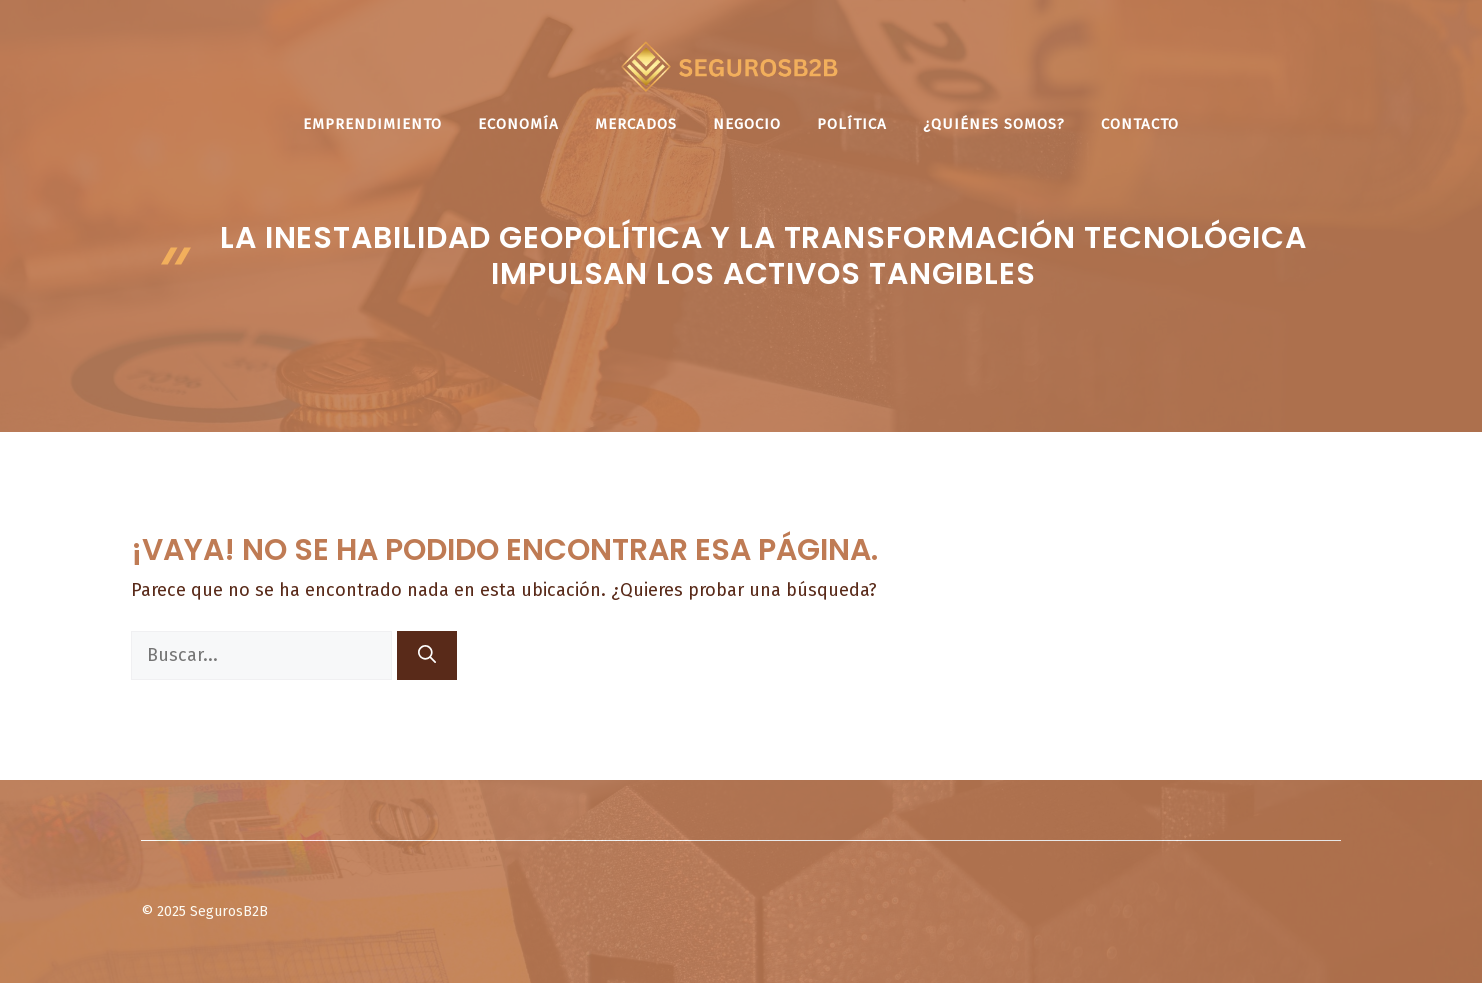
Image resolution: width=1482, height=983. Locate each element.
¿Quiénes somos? (994, 124)
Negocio (747, 124)
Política (852, 124)
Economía (518, 124)
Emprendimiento (372, 124)
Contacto (1140, 124)
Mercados (636, 124)
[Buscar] (427, 655)
